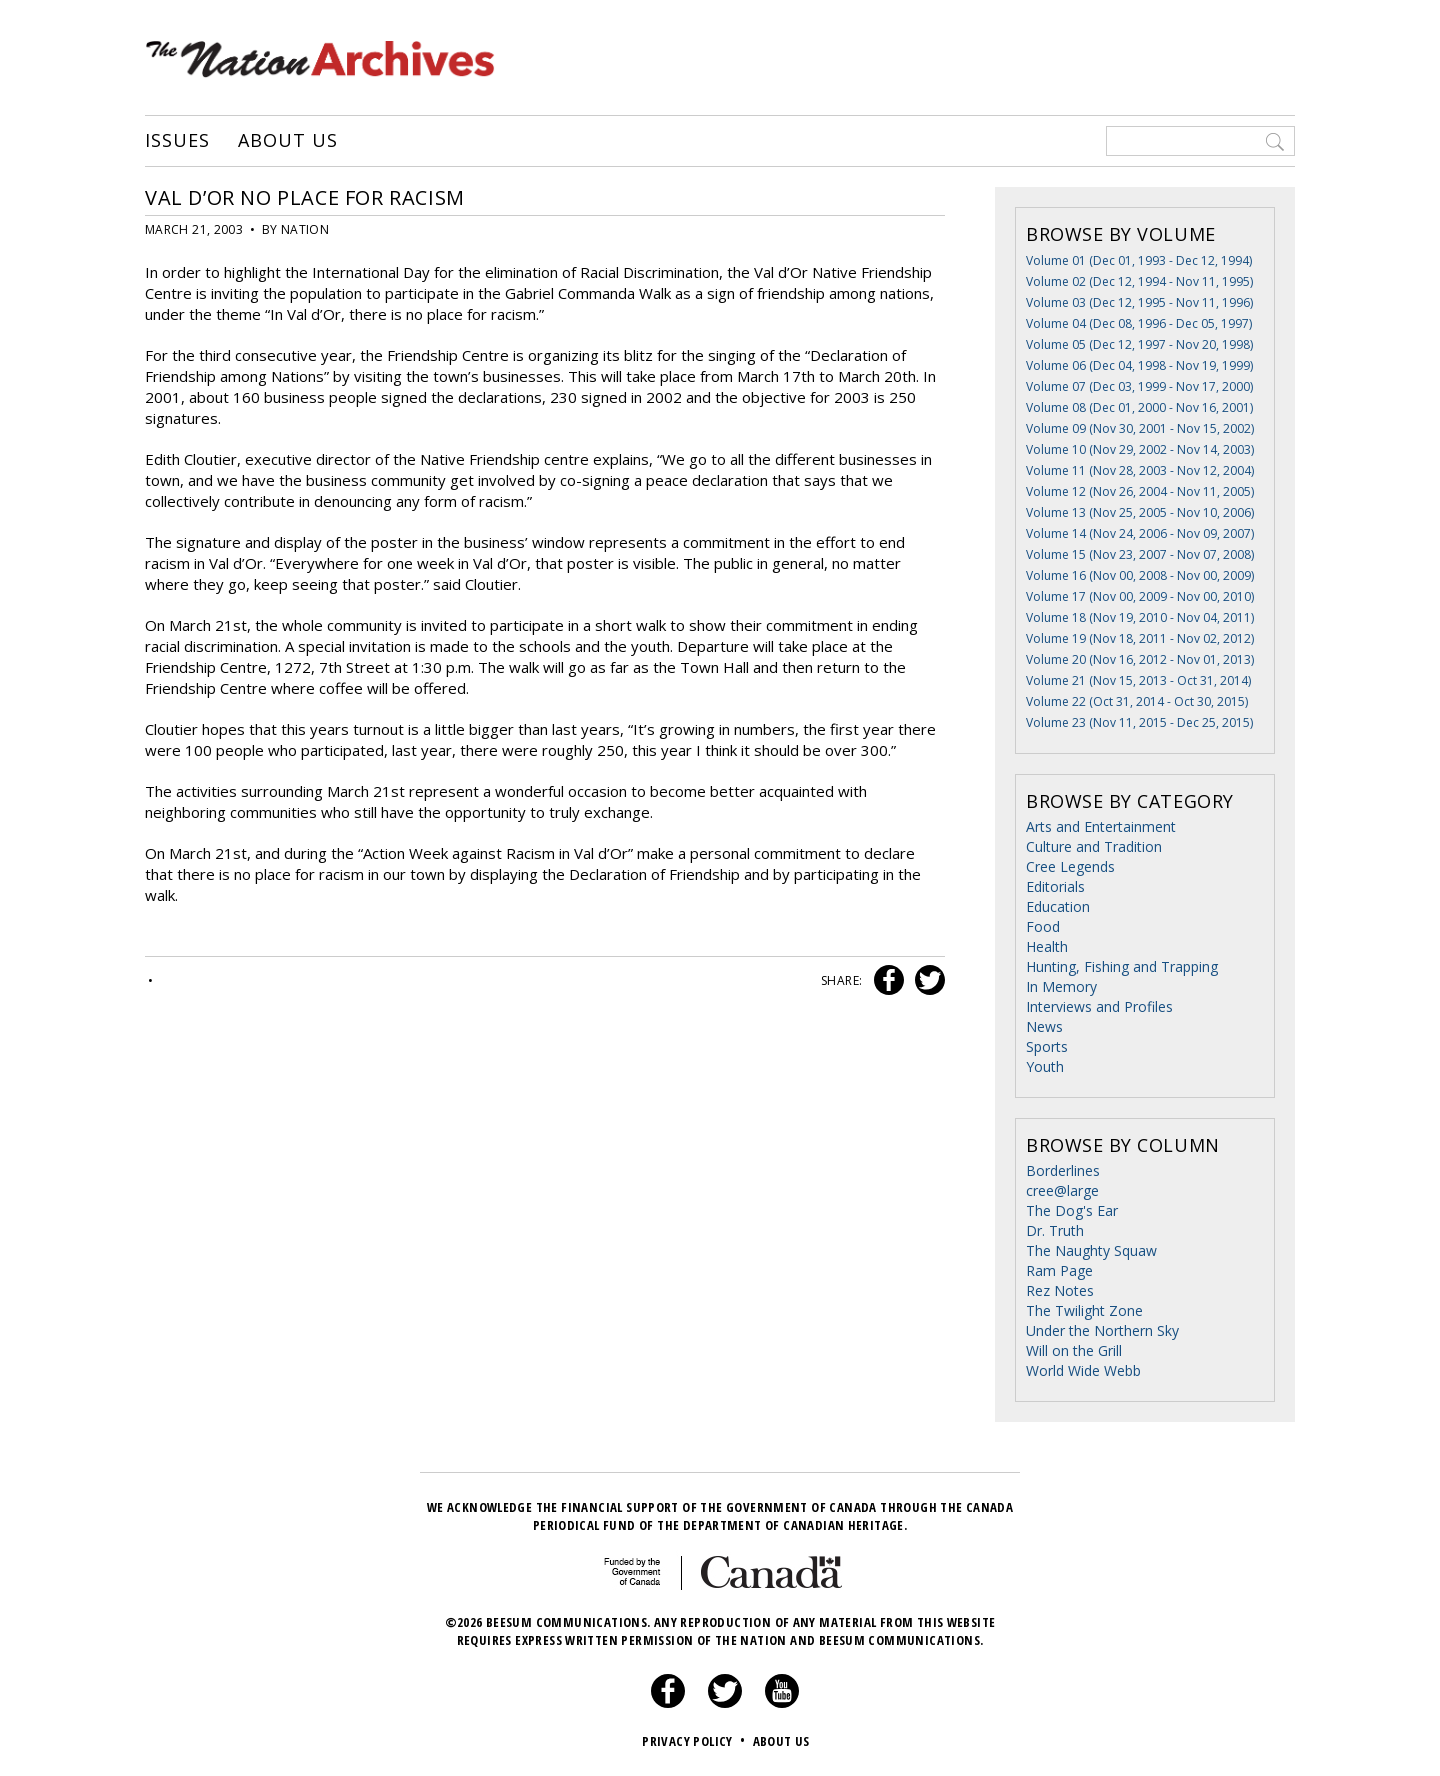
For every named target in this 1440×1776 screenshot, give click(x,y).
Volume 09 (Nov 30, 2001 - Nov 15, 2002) (1140, 428)
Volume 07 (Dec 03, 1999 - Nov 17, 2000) (1139, 386)
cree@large (1062, 1190)
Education (1058, 906)
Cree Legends (1070, 866)
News (1044, 1026)
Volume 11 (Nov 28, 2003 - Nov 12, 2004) (1140, 470)
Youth (1045, 1066)
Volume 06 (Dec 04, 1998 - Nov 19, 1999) (1139, 365)
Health (1047, 946)
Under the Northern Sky (1102, 1330)
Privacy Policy (695, 1741)
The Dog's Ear (1072, 1210)
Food (1043, 926)
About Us (287, 141)
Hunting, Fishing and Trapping (1122, 966)
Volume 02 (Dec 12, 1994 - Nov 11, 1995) (1139, 281)
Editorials (1055, 886)
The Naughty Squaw (1091, 1250)
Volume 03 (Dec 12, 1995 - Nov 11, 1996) (1139, 302)
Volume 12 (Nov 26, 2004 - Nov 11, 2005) (1140, 491)
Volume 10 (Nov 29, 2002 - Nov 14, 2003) (1140, 449)
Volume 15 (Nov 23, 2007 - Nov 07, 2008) (1140, 554)
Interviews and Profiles (1099, 1006)
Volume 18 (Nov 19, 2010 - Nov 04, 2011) (1140, 617)
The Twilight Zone (1084, 1310)
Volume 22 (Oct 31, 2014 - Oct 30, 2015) (1137, 701)
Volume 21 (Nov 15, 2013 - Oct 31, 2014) (1138, 680)
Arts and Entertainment (1101, 826)
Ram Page (1059, 1270)
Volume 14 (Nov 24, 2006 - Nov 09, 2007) (1140, 533)
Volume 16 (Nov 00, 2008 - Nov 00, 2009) (1140, 575)
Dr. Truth (1055, 1230)
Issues (177, 141)
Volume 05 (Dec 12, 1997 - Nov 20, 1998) (1139, 344)
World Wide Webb (1083, 1370)
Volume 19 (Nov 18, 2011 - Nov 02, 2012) (1140, 638)
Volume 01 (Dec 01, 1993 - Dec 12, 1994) (1139, 260)
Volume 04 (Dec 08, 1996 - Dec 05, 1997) (1139, 323)
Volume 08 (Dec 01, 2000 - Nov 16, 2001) (1139, 407)
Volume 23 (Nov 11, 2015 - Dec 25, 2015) (1139, 722)
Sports (1047, 1046)
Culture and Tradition (1094, 846)
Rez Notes (1060, 1290)
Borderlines (1063, 1170)
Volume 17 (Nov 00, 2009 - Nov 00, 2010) (1140, 596)
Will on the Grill (1074, 1350)
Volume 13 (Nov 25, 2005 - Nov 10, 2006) (1140, 512)
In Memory (1061, 986)
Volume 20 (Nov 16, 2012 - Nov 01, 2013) (1140, 659)
